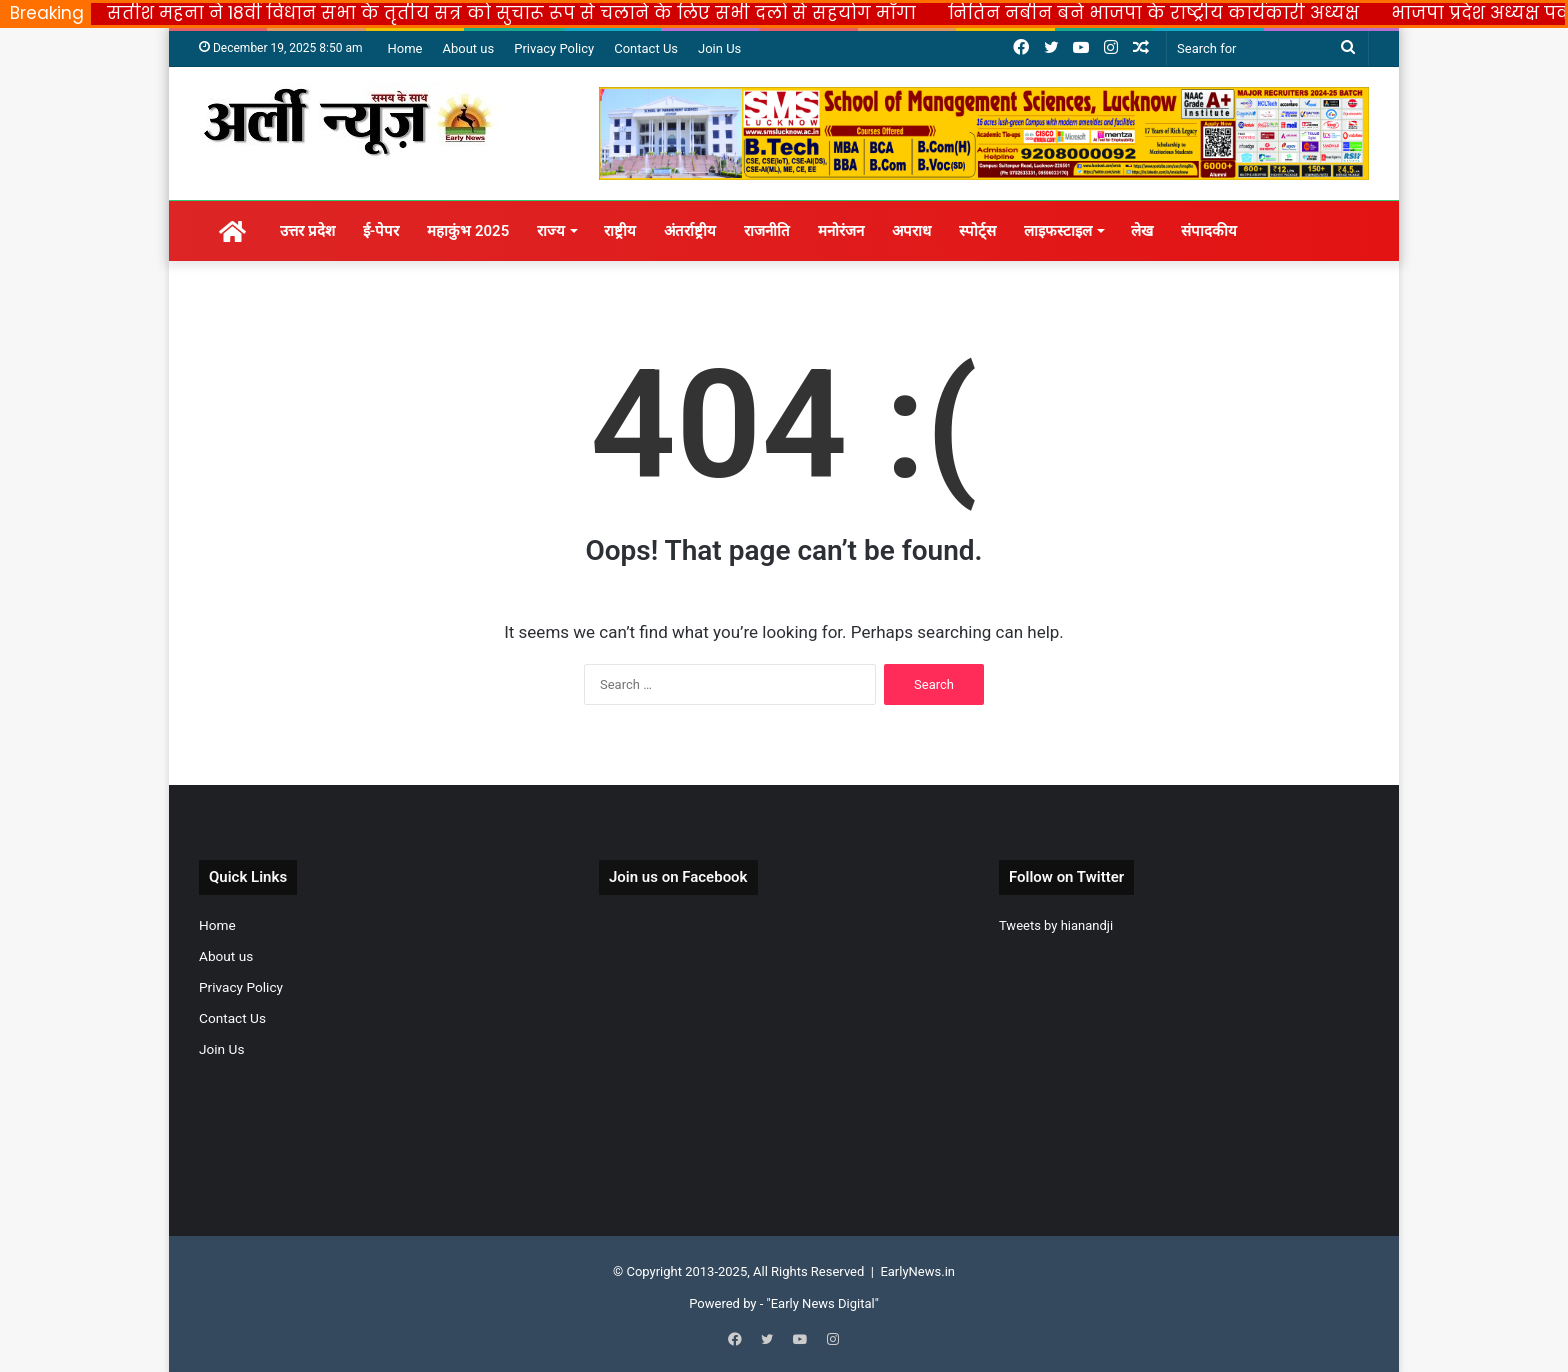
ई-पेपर (381, 231)
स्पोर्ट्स (977, 231)
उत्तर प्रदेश (307, 231)
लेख (1142, 231)
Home (404, 48)
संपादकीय (1209, 231)
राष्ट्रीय (620, 231)
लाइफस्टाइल (1058, 231)
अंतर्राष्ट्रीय (690, 231)
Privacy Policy (554, 48)
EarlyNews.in (917, 1271)
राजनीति (767, 231)
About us (468, 48)
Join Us (719, 48)
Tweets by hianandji (1056, 925)
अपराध (911, 231)
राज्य (551, 231)
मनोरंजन (841, 231)
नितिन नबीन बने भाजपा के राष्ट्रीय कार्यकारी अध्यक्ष (1153, 13)
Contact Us (646, 48)
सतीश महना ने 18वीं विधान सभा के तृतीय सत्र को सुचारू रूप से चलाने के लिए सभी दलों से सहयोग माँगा (511, 13)
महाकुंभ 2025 (468, 231)
